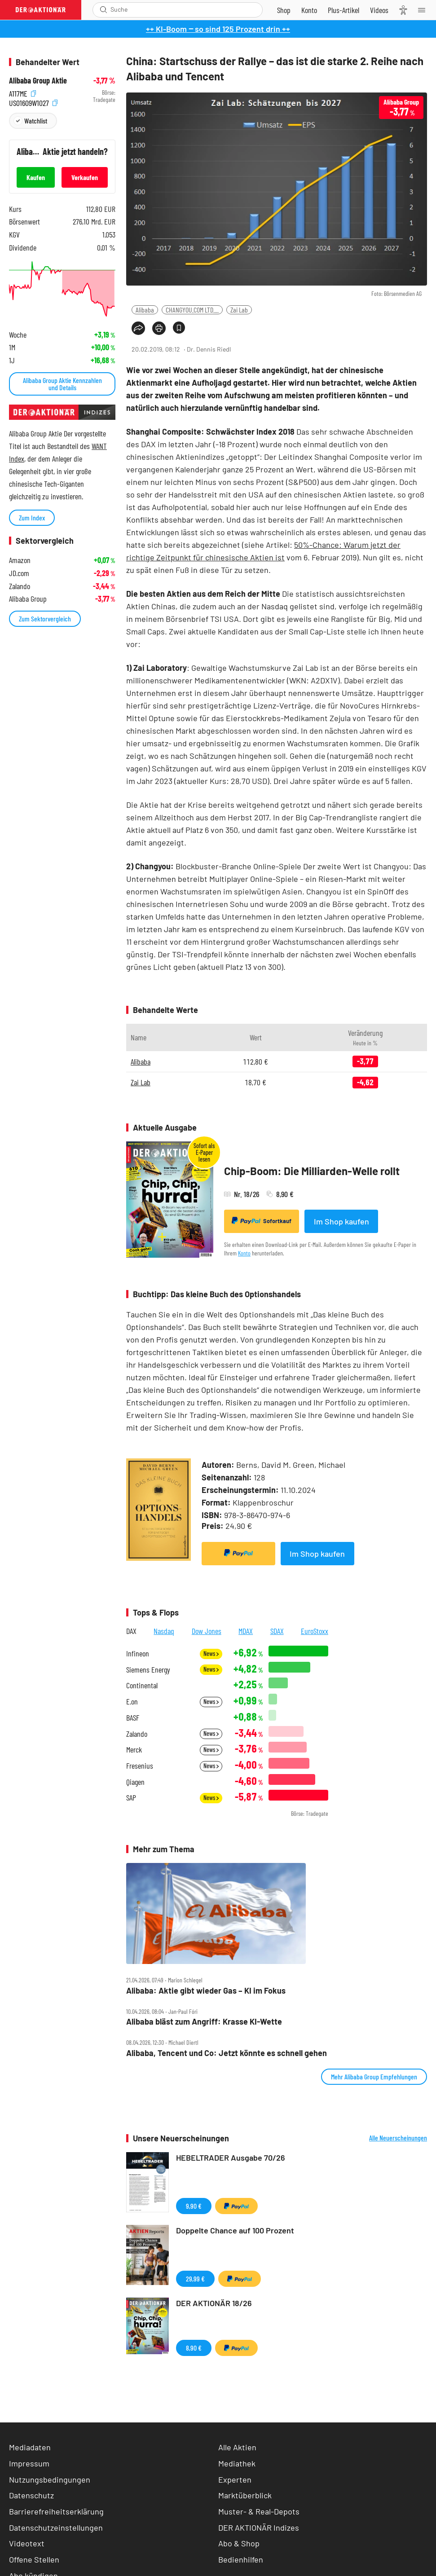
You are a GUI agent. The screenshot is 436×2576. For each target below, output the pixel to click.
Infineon (137, 1653)
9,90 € (194, 2206)
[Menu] (424, 10)
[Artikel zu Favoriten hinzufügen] (179, 327)
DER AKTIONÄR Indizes (258, 2527)
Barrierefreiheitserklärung (56, 2511)
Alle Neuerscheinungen (398, 2138)
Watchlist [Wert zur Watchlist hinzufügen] (35, 120)
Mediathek (236, 2463)
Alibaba (145, 309)
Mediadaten (30, 2447)
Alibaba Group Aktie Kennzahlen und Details (62, 384)
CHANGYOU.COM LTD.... (192, 309)
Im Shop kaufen (341, 1221)
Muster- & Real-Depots (258, 2511)
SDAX (277, 1631)
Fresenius (139, 1765)
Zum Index (32, 517)
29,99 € (195, 2278)
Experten (234, 2479)
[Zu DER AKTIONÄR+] (343, 10)
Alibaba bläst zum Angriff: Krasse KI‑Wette (204, 2021)
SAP (131, 1797)
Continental (142, 1685)
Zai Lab (239, 309)
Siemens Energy (148, 1669)
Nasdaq (164, 1631)
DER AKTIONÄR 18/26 (214, 2303)
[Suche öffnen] (103, 9)
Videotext (26, 2543)
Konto (244, 1253)
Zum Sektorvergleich (45, 618)
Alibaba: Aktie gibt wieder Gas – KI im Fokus (206, 1990)
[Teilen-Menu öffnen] (138, 328)
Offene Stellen (34, 2559)
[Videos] (379, 10)
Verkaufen (84, 177)
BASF (132, 1717)
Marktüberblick (245, 2495)
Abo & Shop (239, 2543)
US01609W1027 (33, 102)
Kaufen (35, 177)
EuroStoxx (314, 1631)
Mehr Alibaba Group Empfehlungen (374, 2076)
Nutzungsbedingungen (49, 2479)
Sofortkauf (261, 1221)
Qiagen (135, 1782)
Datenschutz (31, 2495)
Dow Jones (206, 1631)
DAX (131, 1631)
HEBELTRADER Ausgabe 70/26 (230, 2157)
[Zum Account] (309, 10)
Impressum (29, 2463)
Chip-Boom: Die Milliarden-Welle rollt (312, 1170)
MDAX (245, 1631)
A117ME (22, 93)
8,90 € (194, 2347)
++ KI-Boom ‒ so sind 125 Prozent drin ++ (218, 29)
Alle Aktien (237, 2447)
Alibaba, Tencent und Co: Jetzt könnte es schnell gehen (226, 2053)
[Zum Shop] (284, 10)
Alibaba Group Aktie (38, 80)
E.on (132, 1701)
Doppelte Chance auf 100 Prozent (235, 2230)
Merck (134, 1749)
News (211, 1653)
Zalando (136, 1734)
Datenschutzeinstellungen (56, 2527)
